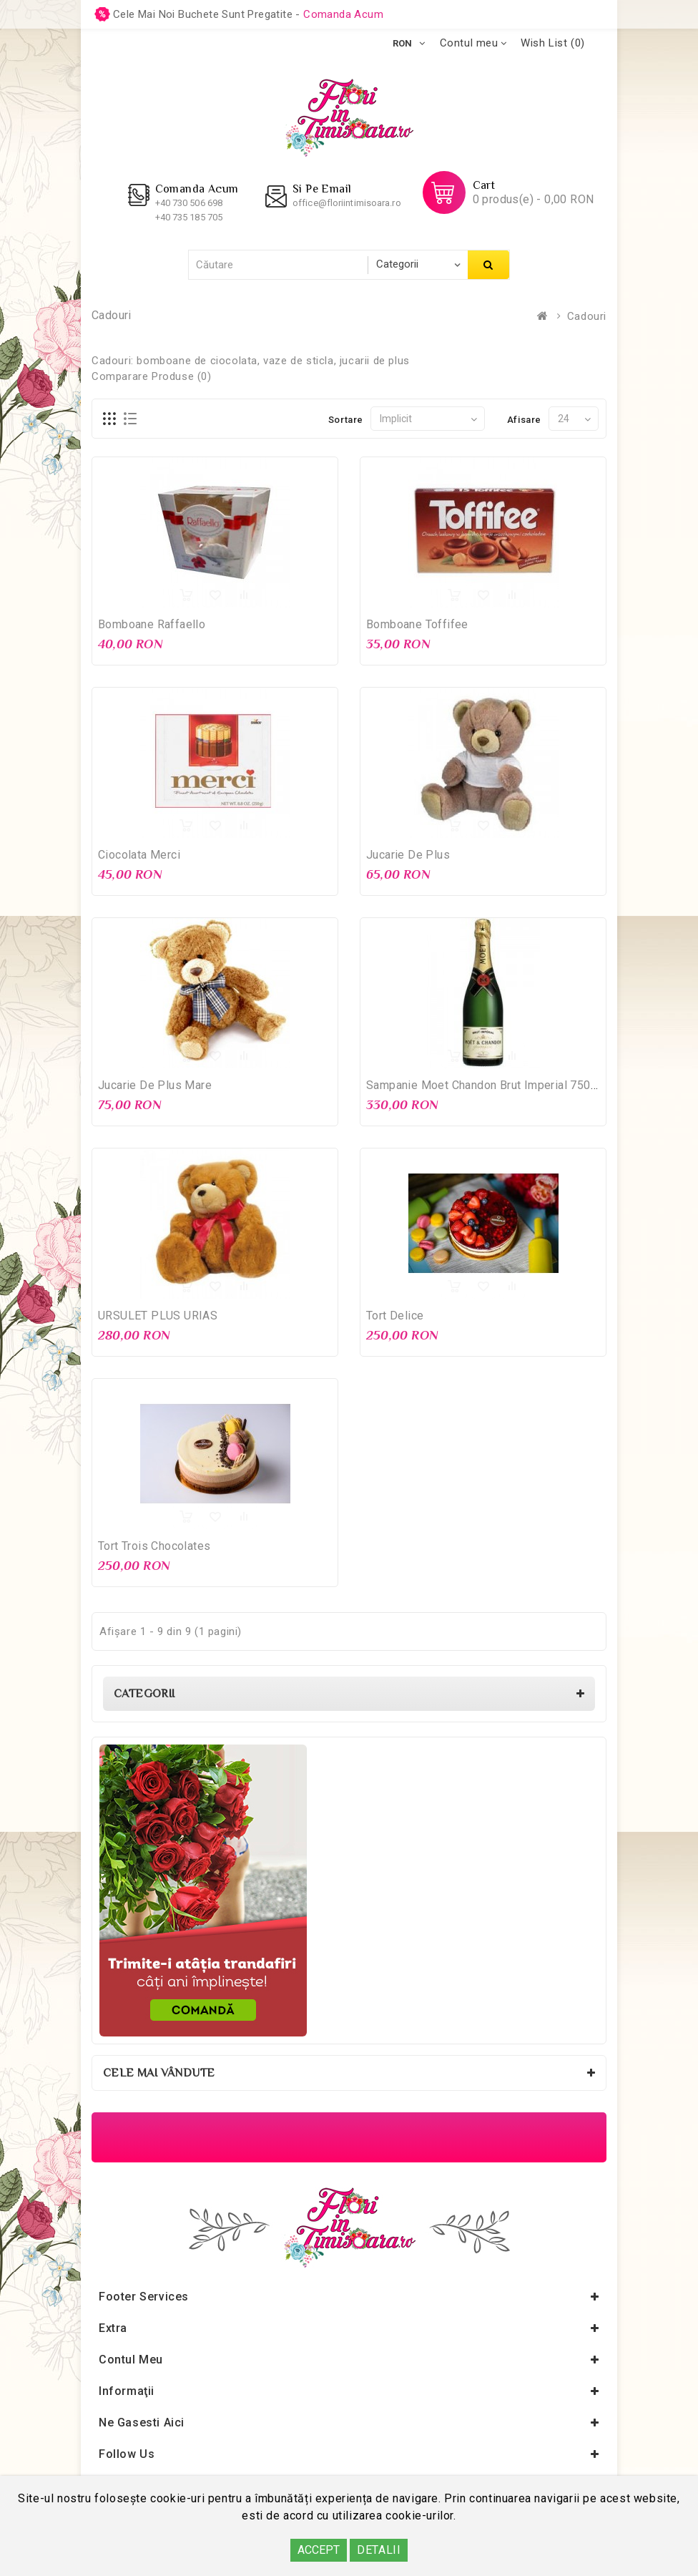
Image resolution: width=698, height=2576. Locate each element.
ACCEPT (319, 2550)
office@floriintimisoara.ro (347, 202)
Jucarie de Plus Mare (155, 1085)
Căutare (488, 265)
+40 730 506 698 (189, 202)
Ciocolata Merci (139, 855)
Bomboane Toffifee (417, 624)
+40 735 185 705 (189, 217)
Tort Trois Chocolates (154, 1546)
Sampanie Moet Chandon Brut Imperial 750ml (484, 1085)
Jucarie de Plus (408, 855)
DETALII (378, 2550)
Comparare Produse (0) (152, 376)
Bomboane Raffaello (151, 624)
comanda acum (343, 14)
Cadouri (586, 316)
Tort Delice (394, 1315)
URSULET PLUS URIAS (157, 1315)
